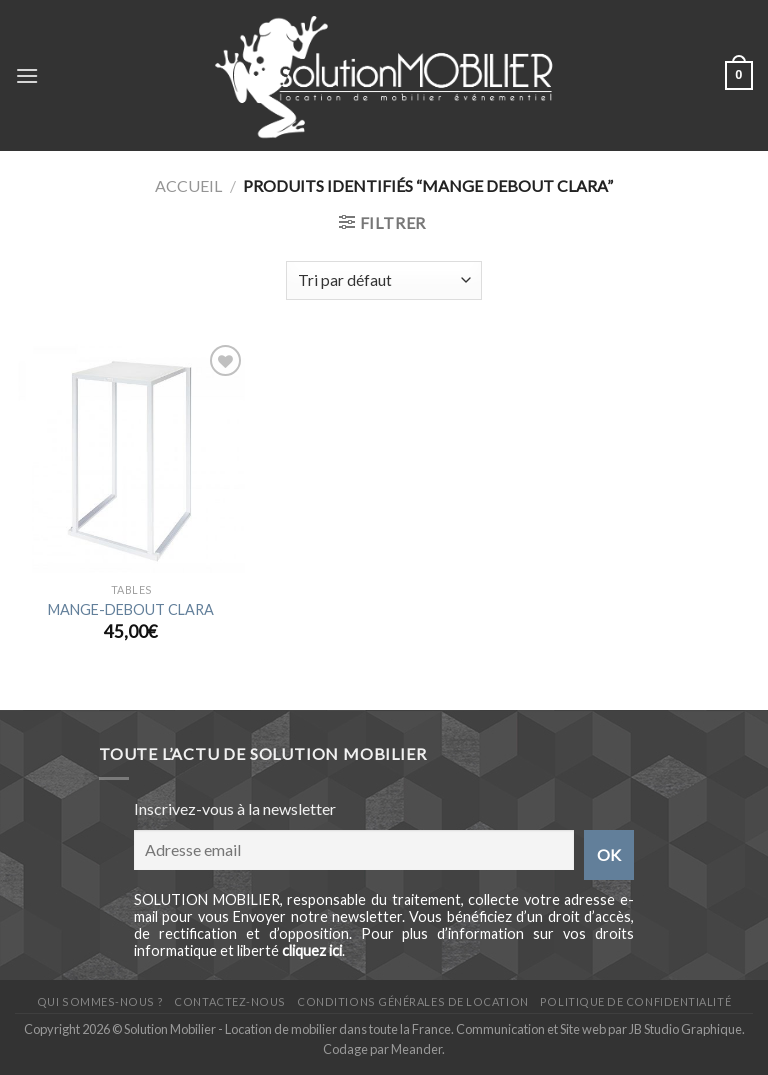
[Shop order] (384, 280)
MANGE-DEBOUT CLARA (131, 609)
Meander (416, 1049)
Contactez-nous (230, 1001)
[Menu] (27, 75)
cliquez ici (312, 950)
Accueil (188, 185)
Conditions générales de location (412, 1001)
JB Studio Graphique (685, 1029)
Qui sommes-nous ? (100, 1001)
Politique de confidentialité (635, 1001)
